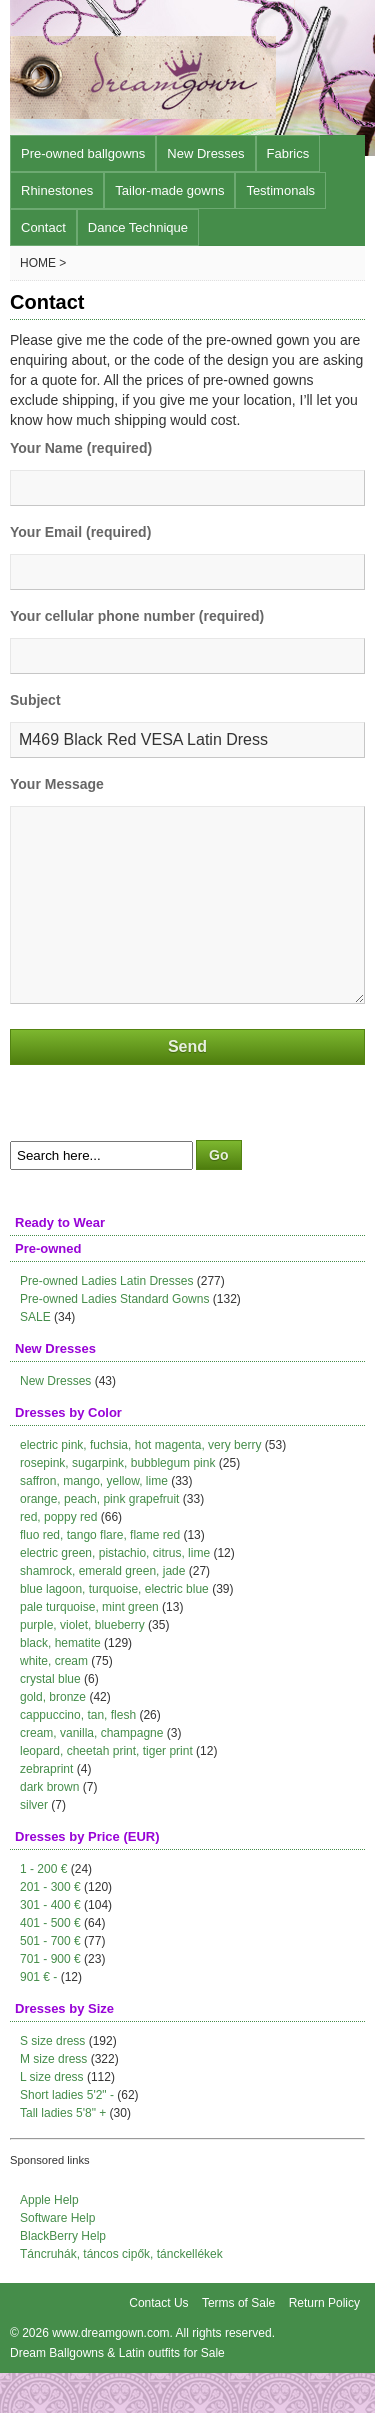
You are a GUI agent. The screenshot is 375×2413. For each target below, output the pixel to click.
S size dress (52, 2081)
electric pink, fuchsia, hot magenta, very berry (140, 1485)
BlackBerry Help (63, 2276)
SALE (35, 1357)
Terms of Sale (238, 2343)
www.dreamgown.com (110, 2373)
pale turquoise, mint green (89, 1647)
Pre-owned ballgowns (83, 153)
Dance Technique (138, 227)
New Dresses (205, 153)
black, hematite (60, 1683)
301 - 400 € (50, 1945)
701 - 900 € (50, 1999)
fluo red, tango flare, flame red (100, 1575)
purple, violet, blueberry (82, 1665)
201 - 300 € (50, 1927)
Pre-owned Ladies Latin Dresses (106, 1321)
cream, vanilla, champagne (91, 1773)
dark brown (49, 1827)
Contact (43, 227)
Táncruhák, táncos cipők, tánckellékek (121, 2294)
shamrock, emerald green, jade (102, 1611)
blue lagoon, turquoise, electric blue (114, 1629)
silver (34, 1845)
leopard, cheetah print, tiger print (106, 1791)
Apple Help (49, 2240)
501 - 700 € (50, 1981)
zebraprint (46, 1809)
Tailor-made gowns (169, 190)
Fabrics (288, 153)
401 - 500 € (50, 1963)
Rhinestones (57, 190)
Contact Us (158, 2343)
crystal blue (50, 1719)
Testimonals (280, 190)
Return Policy (324, 2343)
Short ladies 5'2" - (67, 2135)
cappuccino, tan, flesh (78, 1755)
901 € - (38, 2017)
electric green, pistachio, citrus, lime (115, 1593)
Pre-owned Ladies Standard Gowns (114, 1339)
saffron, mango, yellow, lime (94, 1521)
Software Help (57, 2258)
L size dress (52, 2117)
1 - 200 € (43, 1909)
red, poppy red (58, 1557)
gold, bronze (53, 1737)
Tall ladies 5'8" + (63, 2153)
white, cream (54, 1701)
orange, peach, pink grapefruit (99, 1539)
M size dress (53, 2099)
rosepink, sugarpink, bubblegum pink (117, 1503)
